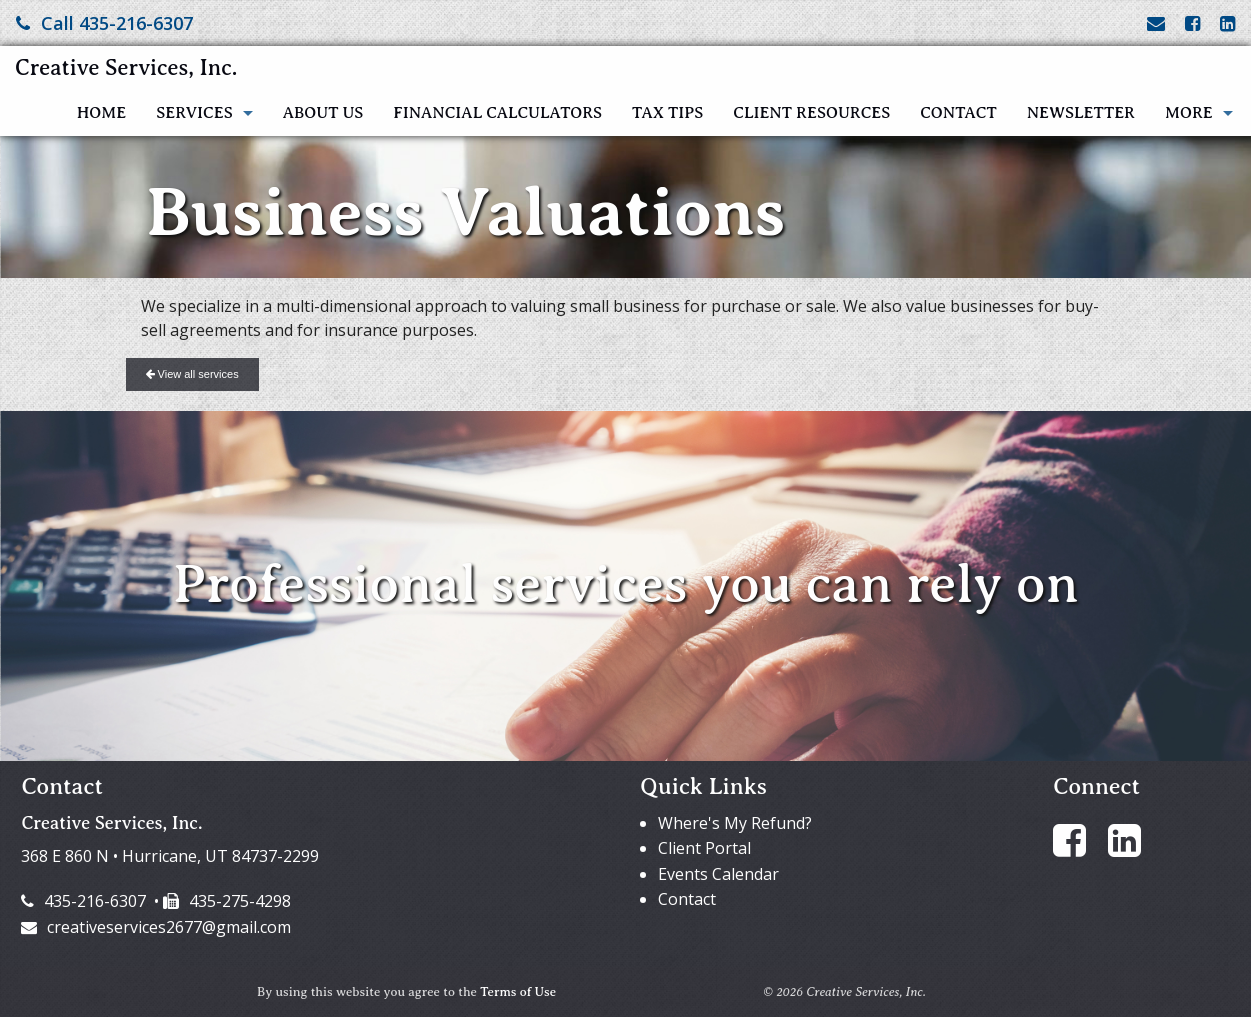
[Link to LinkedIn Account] (1227, 23)
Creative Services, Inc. (126, 67)
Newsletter (1081, 113)
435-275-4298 (227, 901)
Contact (958, 113)
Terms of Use (518, 992)
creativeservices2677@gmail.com (156, 927)
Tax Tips (667, 113)
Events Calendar (718, 874)
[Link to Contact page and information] (1156, 23)
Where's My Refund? (735, 823)
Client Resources (811, 113)
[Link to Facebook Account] (1192, 23)
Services (194, 113)
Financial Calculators (497, 113)
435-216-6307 (83, 901)
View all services (192, 374)
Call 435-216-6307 (104, 23)
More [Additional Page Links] (1189, 113)
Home (101, 113)
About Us (323, 113)
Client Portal (704, 848)
